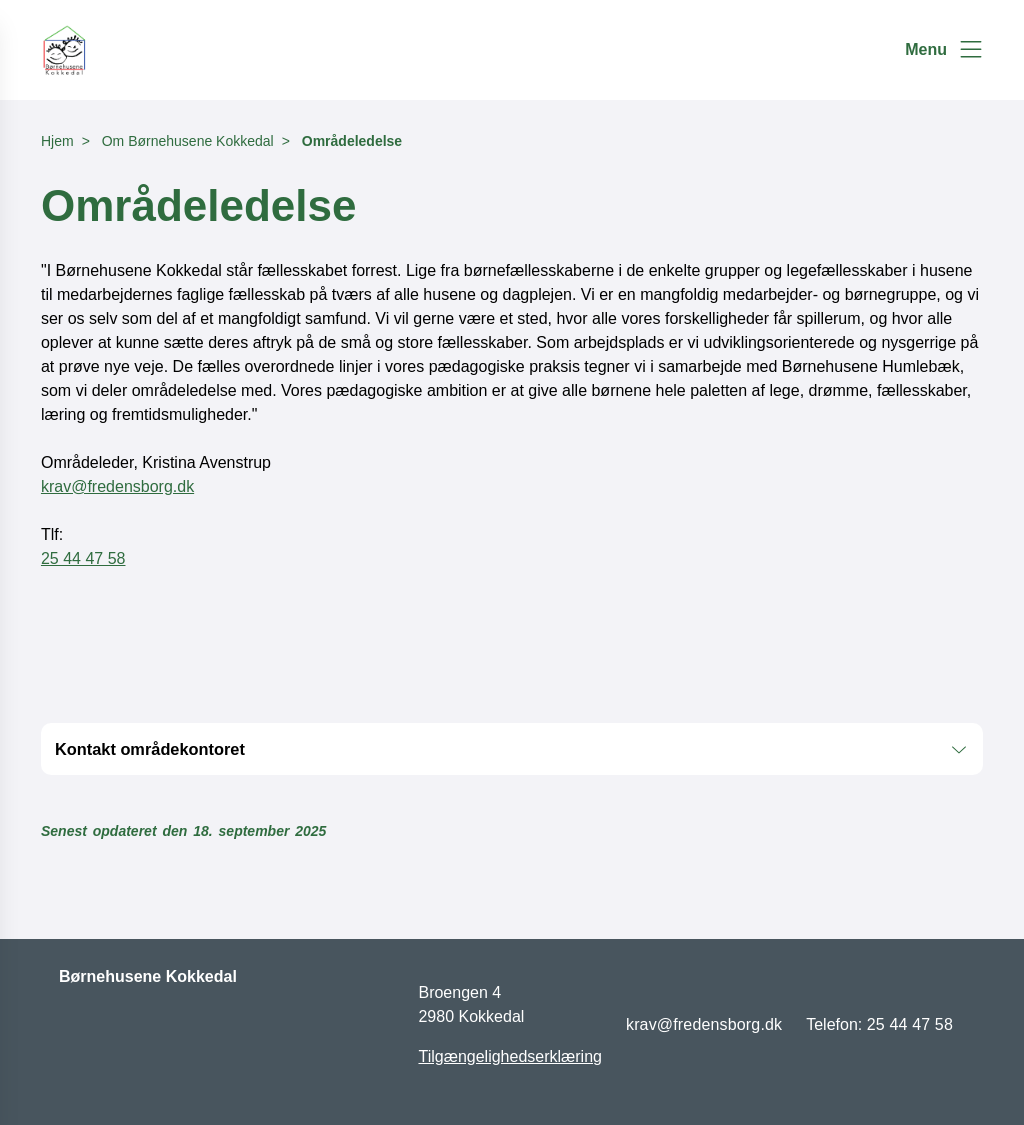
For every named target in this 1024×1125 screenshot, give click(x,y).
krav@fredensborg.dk (117, 486)
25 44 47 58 (83, 558)
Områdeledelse (352, 141)
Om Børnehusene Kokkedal (188, 141)
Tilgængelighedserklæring (510, 1056)
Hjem (57, 141)
